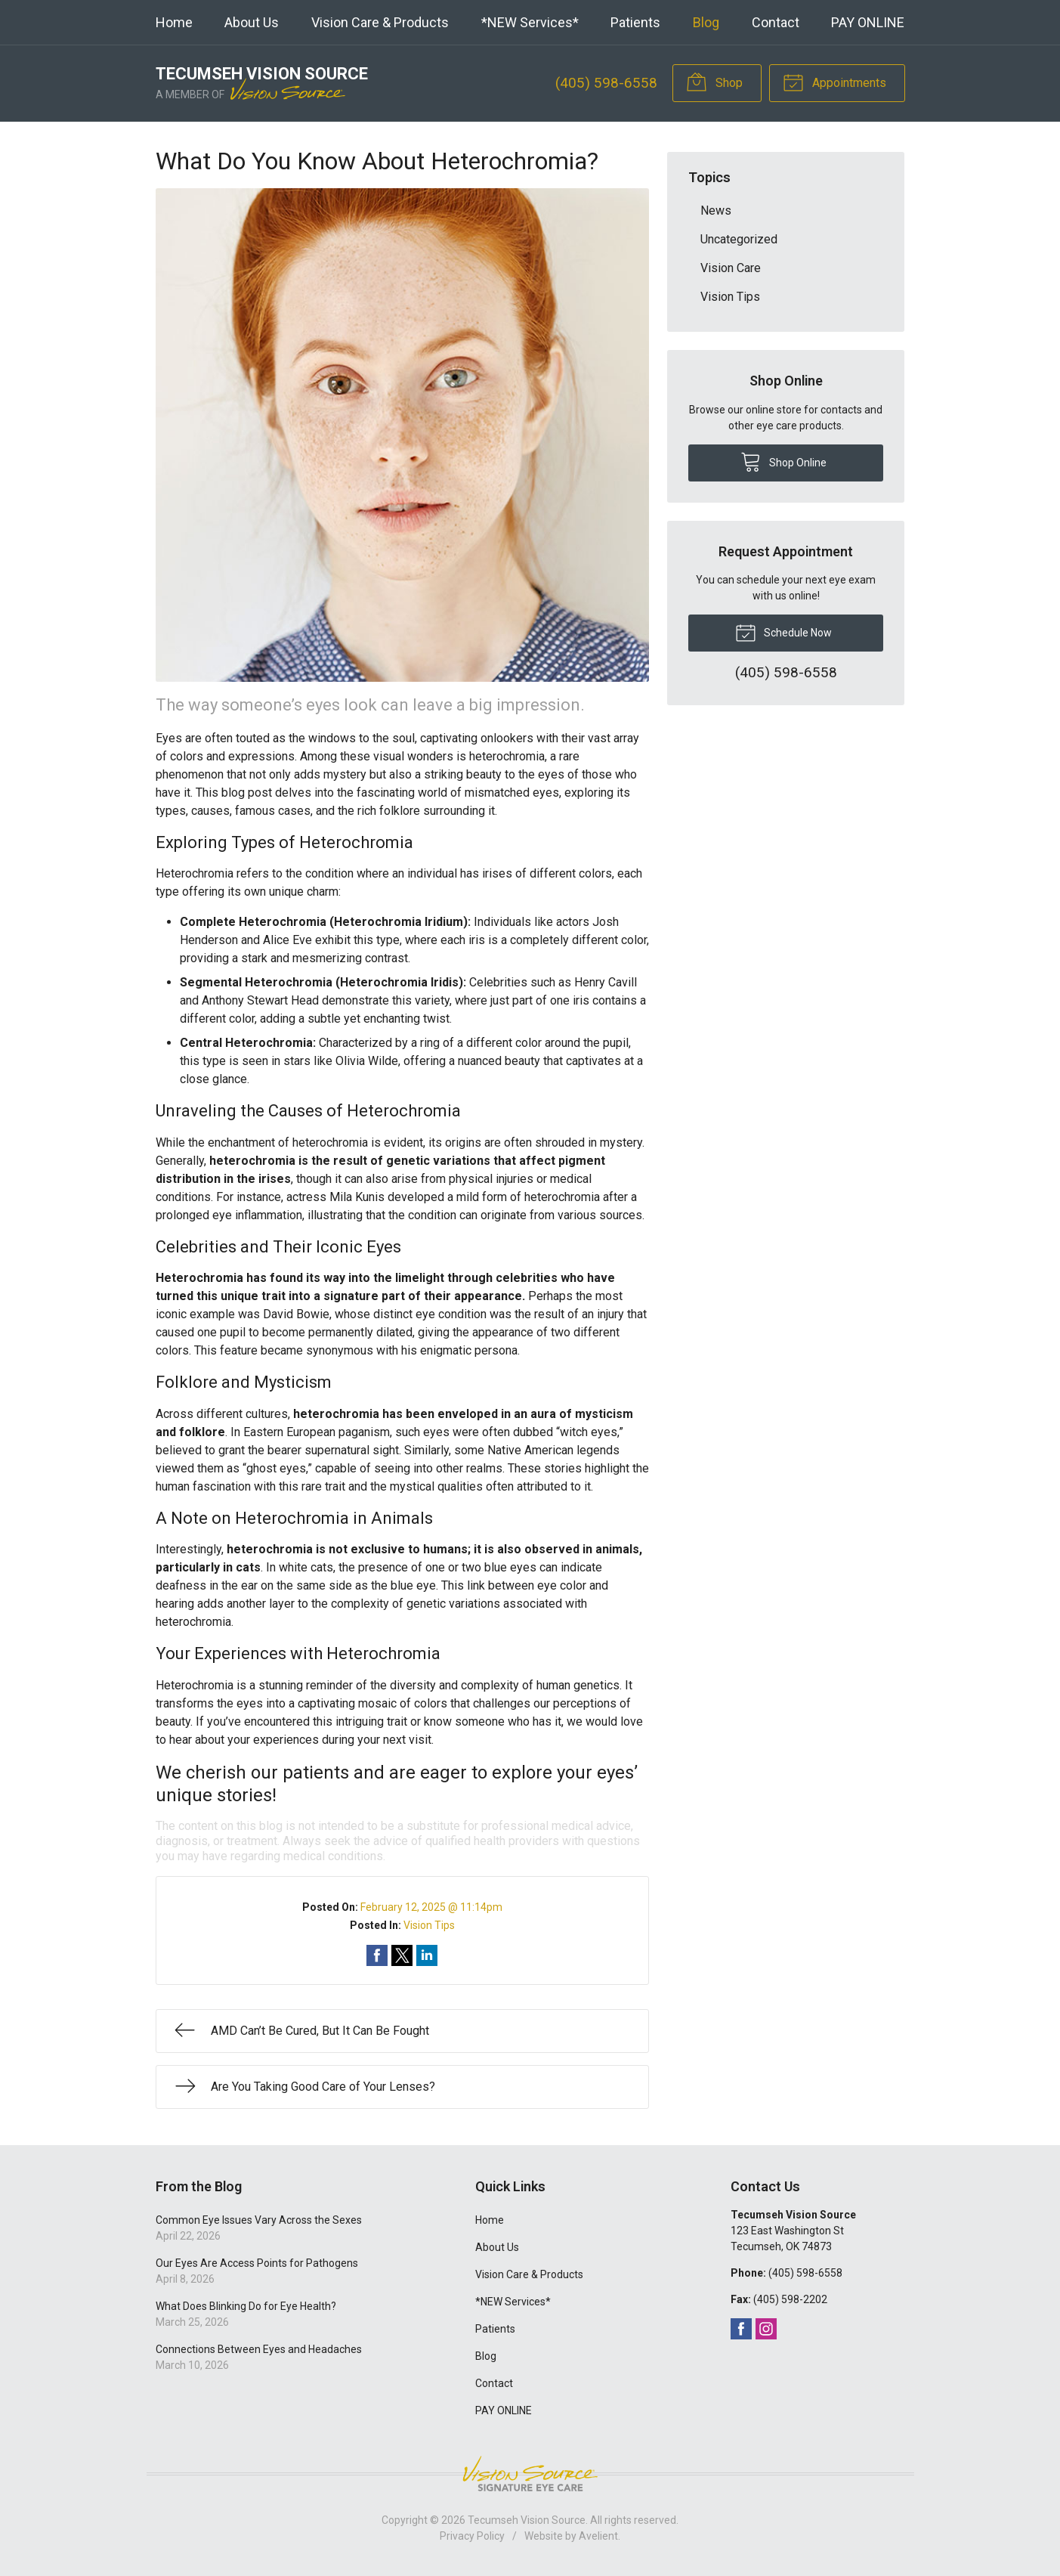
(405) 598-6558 (606, 82)
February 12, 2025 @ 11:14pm (431, 1907)
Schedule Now (783, 631)
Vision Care (730, 268)
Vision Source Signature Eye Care (530, 2473)
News (715, 210)
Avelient (598, 2536)
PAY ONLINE (867, 22)
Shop (714, 81)
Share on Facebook (377, 1955)
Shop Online (783, 461)
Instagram (766, 2328)
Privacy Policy (472, 2536)
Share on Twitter (402, 1955)
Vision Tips (429, 1925)
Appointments (834, 81)
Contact (775, 22)
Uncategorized (738, 239)
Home (174, 22)
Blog (706, 22)
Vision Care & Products (380, 22)
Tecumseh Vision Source (527, 2520)
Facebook (741, 2328)
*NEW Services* (530, 22)
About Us (251, 22)
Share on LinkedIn (426, 1955)
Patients (635, 22)
